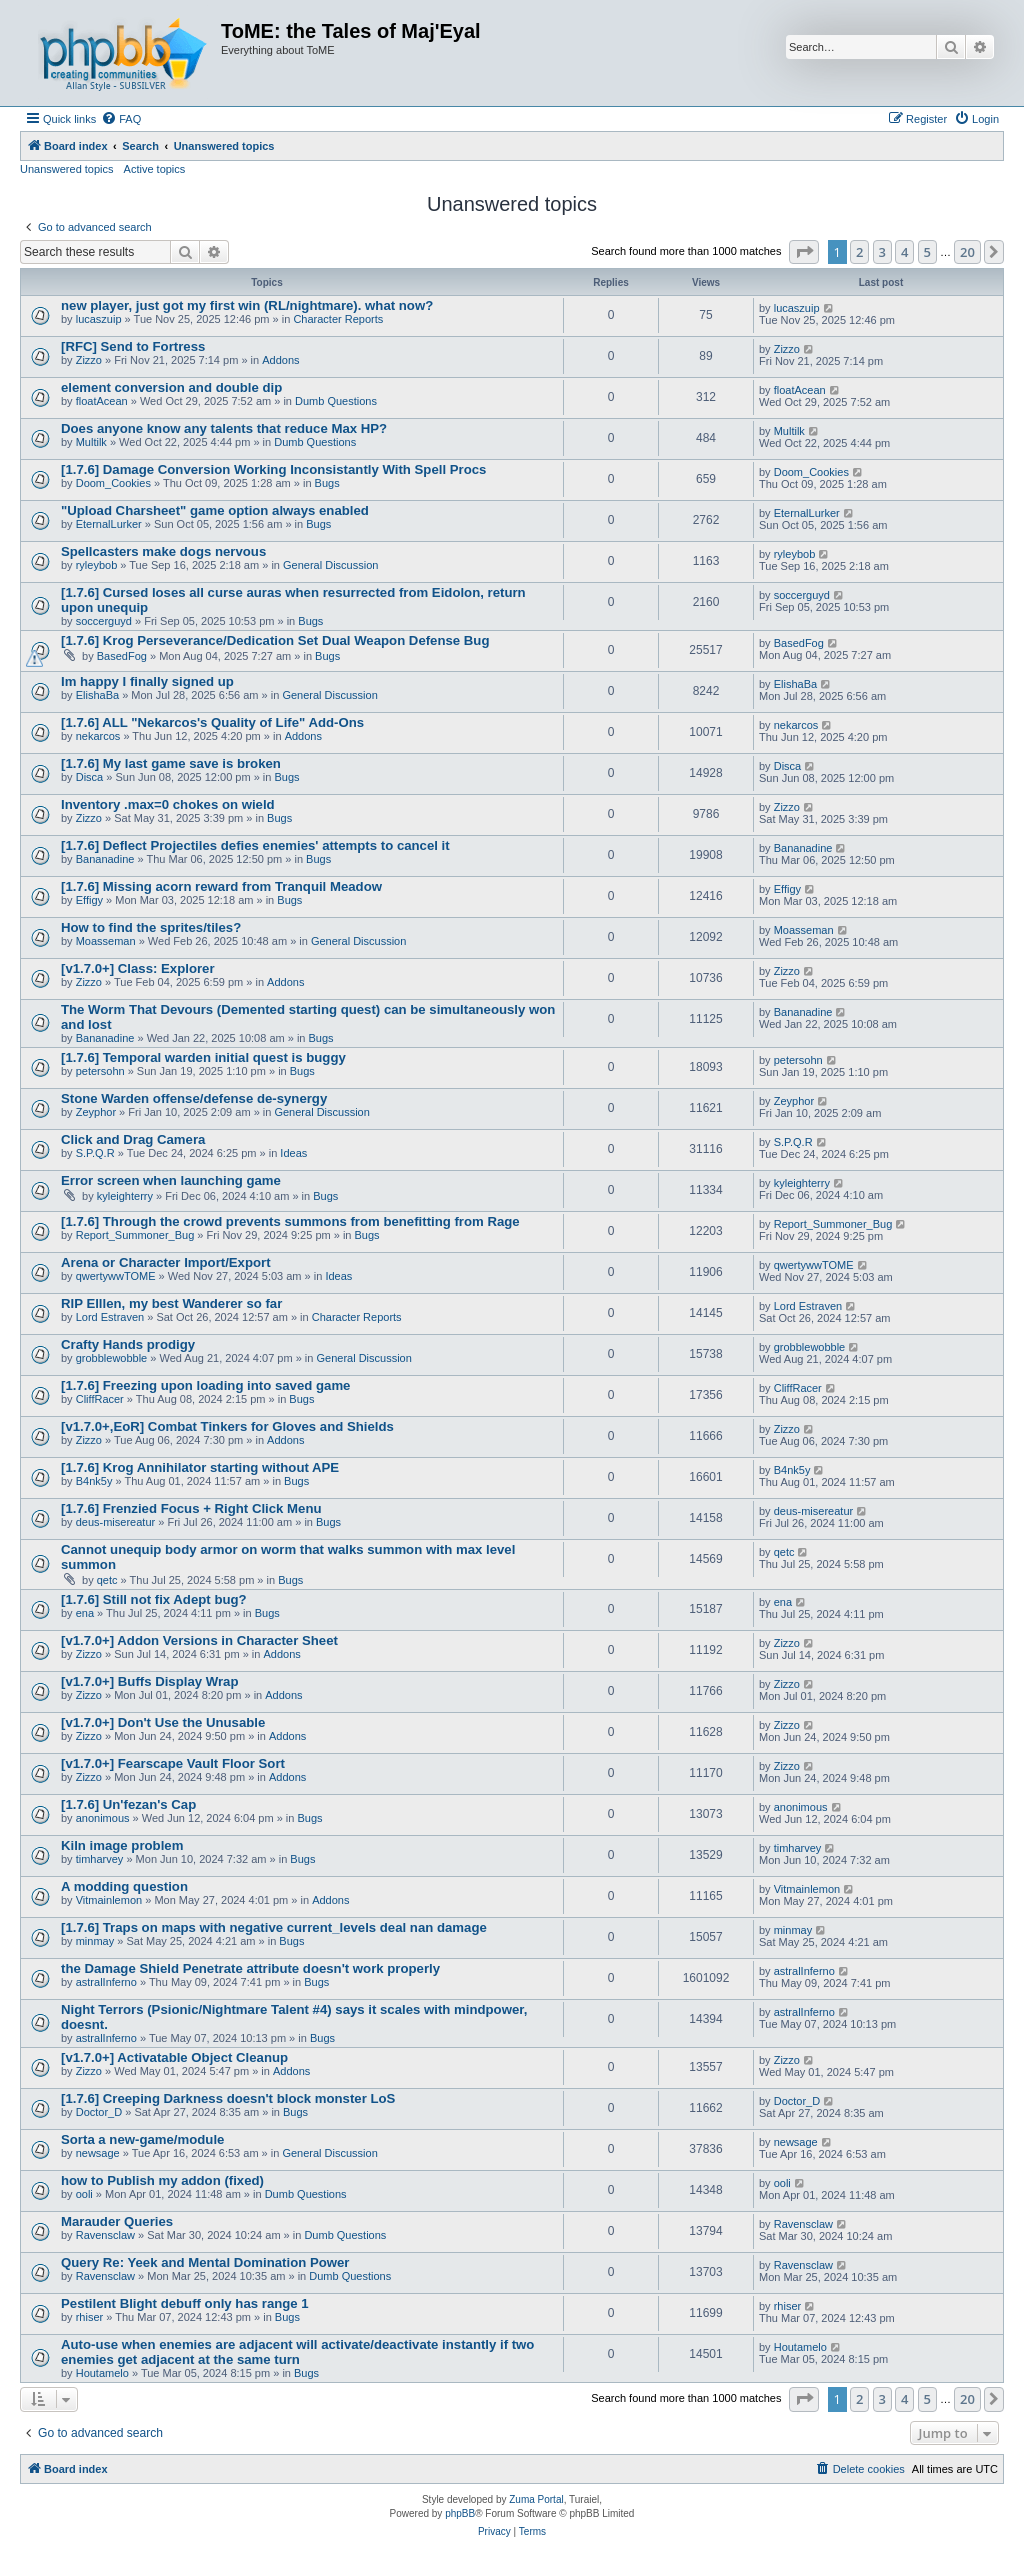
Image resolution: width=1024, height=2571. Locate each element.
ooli (84, 2194)
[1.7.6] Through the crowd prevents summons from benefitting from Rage (290, 1221)
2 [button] (859, 252)
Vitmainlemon (109, 1900)
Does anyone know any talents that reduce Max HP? (224, 428)
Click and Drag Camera (133, 1139)
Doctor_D (99, 2112)
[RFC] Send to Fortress (133, 346)
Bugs (327, 483)
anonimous (103, 1818)
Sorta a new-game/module (142, 2139)
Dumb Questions (336, 401)
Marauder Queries (117, 2221)
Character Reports (338, 319)
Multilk (91, 442)
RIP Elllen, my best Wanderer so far (171, 1303)
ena (85, 1613)
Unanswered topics (67, 169)
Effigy (89, 900)
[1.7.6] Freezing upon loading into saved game (205, 1385)
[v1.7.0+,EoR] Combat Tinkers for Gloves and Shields (227, 1426)
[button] (804, 252)
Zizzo (89, 360)
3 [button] (882, 252)
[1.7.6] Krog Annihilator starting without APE (200, 1467)
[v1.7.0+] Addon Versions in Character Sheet (199, 1640)
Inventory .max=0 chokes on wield (168, 804)
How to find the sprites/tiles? (151, 927)
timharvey (100, 1859)
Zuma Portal (536, 2499)
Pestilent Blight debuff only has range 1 (185, 2303)
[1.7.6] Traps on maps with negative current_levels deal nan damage (274, 1927)
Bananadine (105, 859)
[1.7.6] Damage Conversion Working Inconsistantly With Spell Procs (273, 469)
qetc (107, 1580)
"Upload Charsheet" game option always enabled (215, 510)
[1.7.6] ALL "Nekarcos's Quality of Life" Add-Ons (212, 722)
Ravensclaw (105, 2235)
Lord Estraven (110, 1317)
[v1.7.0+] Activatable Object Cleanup (174, 2057)
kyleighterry (125, 1196)
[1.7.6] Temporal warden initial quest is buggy (203, 1057)
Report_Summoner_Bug (135, 1235)
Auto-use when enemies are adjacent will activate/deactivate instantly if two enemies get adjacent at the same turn (297, 2352)
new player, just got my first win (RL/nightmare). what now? (247, 305)
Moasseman (106, 941)
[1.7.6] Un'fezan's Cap (128, 1804)
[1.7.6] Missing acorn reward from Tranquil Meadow (221, 886)
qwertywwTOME (116, 1276)
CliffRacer (100, 1399)
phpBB (460, 2513)
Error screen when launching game (171, 1180)
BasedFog (122, 656)
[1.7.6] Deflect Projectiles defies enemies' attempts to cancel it (255, 845)
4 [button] (904, 252)
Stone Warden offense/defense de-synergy (194, 1098)
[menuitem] (121, 119)
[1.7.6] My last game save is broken (171, 763)
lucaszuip (99, 319)
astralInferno (106, 1982)
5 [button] (927, 252)
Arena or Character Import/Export (166, 1262)
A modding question (124, 1886)
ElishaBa (97, 695)
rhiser (90, 2317)
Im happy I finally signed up (147, 681)
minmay (95, 1941)
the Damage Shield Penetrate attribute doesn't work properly (250, 1968)
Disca (90, 777)
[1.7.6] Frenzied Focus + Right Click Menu (191, 1508)
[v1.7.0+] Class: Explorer (138, 968)
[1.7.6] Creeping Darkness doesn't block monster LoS (228, 2098)
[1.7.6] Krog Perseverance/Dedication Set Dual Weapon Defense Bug (275, 640)
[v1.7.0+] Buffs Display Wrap (149, 1681)
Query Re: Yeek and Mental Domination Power (205, 2262)
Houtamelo (102, 2373)
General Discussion (330, 565)
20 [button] (967, 252)
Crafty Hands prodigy (128, 1344)
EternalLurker (109, 524)
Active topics (155, 169)
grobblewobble (112, 1358)
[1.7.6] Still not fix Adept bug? (154, 1599)
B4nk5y (94, 1481)
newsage (98, 2153)
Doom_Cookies (113, 483)
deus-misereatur (115, 1522)
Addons (280, 360)
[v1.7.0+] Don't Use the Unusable (163, 1722)
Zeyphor (96, 1112)
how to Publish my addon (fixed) (162, 2180)
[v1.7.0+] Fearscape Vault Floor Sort (173, 1763)
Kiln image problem (122, 1845)
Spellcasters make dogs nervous (163, 551)
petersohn (100, 1071)
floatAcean (102, 401)
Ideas (293, 1153)
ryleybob (97, 565)
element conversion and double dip (171, 387)
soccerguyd (104, 621)
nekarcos (98, 736)
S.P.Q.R (95, 1153)
